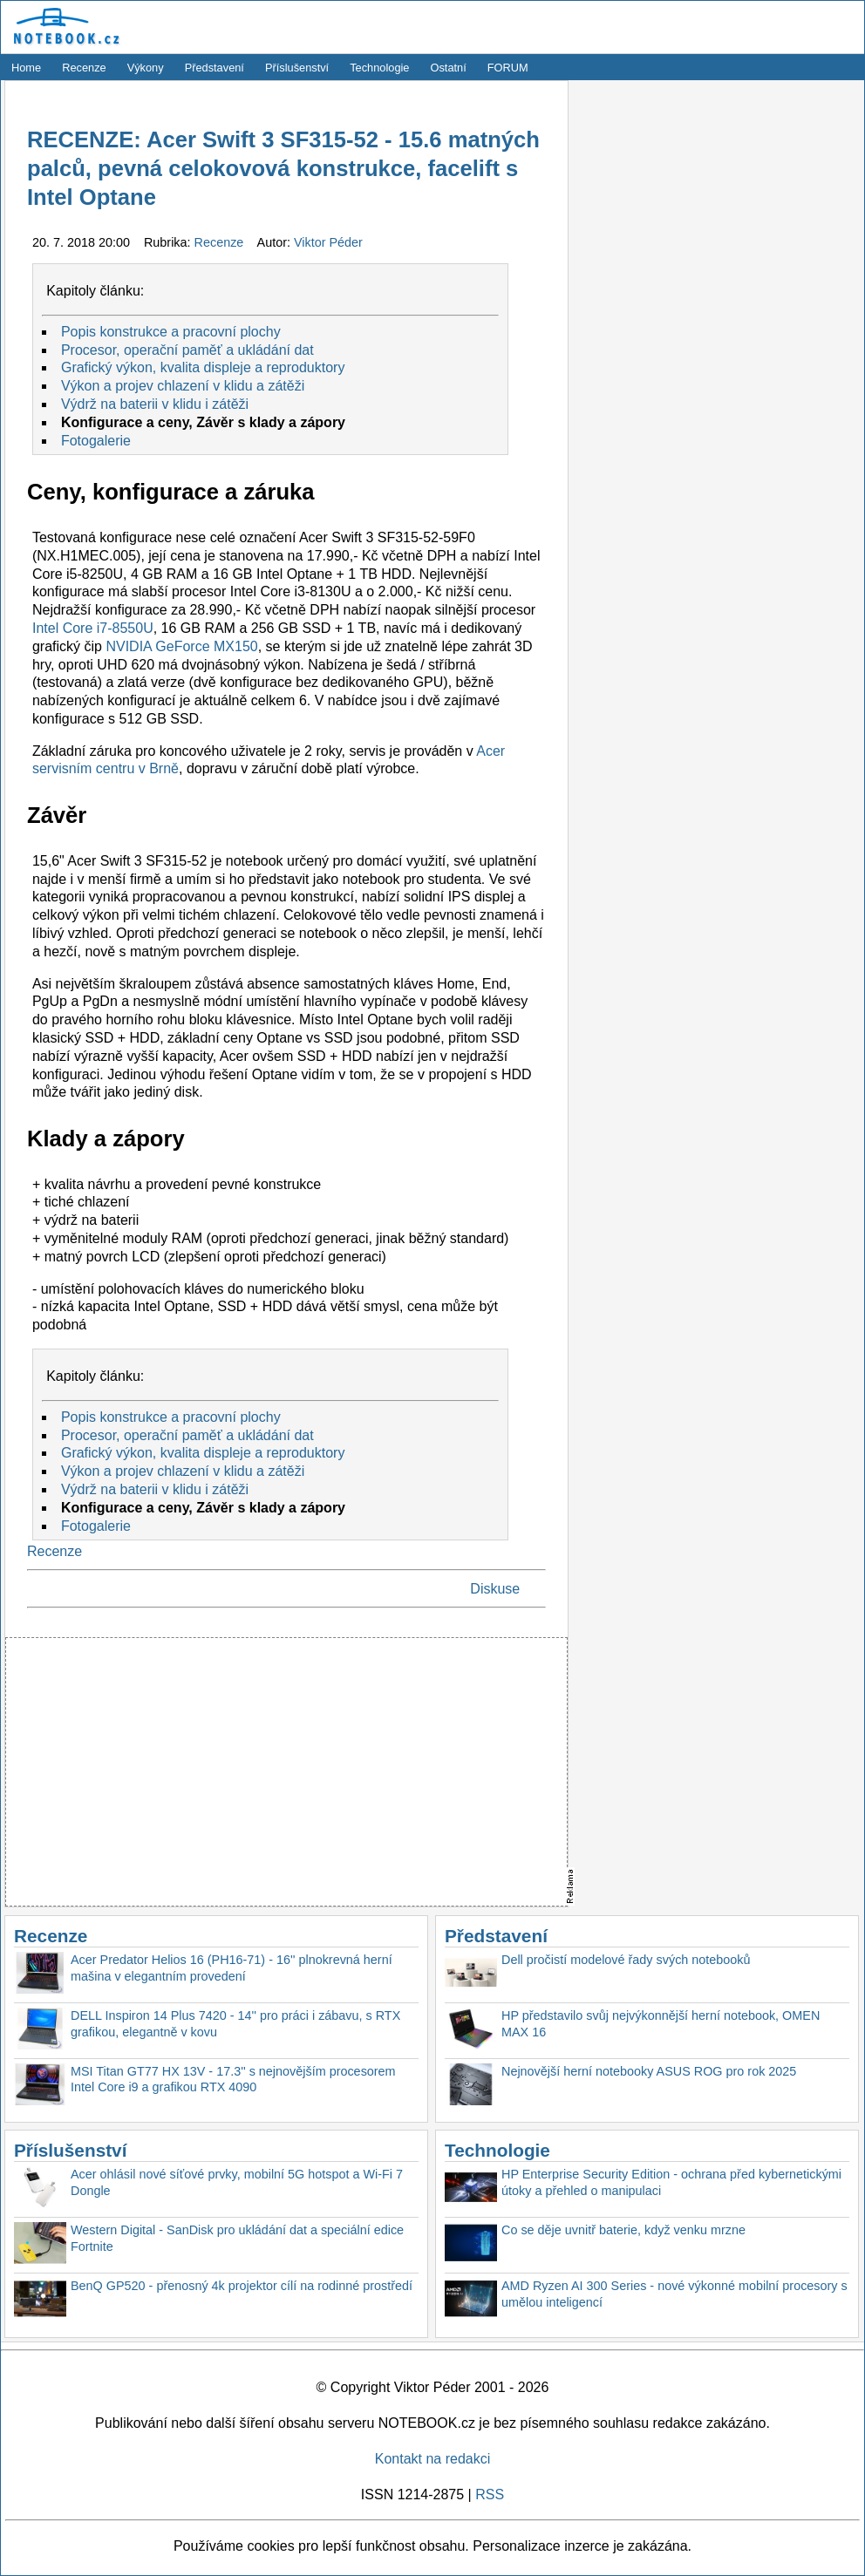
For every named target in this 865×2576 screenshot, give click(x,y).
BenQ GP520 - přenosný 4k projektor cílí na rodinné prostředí (241, 2286)
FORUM (507, 67)
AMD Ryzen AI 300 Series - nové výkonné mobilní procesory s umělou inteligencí (674, 2294)
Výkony (145, 67)
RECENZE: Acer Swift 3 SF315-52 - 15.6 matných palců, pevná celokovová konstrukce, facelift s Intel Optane (283, 168)
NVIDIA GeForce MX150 (181, 646)
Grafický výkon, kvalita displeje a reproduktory (202, 367)
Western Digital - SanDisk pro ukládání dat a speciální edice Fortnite (237, 2238)
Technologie (379, 67)
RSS (489, 2494)
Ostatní (449, 67)
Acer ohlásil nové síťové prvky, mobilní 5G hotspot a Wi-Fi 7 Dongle (237, 2182)
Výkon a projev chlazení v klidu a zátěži (182, 385)
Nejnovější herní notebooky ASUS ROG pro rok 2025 (648, 2071)
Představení (214, 67)
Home (26, 67)
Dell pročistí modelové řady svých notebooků (626, 1960)
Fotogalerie (96, 440)
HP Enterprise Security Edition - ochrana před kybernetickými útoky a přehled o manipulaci (671, 2182)
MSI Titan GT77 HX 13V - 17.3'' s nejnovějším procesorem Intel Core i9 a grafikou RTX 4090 (233, 2079)
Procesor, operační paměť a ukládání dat (187, 350)
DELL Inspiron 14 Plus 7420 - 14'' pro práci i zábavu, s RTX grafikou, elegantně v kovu (235, 2023)
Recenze (84, 67)
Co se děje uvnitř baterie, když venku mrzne (623, 2230)
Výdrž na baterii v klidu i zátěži (155, 404)
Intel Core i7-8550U (92, 628)
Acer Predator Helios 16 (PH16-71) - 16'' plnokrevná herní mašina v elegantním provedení (231, 1968)
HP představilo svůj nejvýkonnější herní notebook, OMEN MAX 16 (660, 2023)
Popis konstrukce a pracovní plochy (171, 331)
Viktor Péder (328, 242)
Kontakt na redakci (433, 2458)
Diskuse (495, 1588)
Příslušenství (297, 67)
